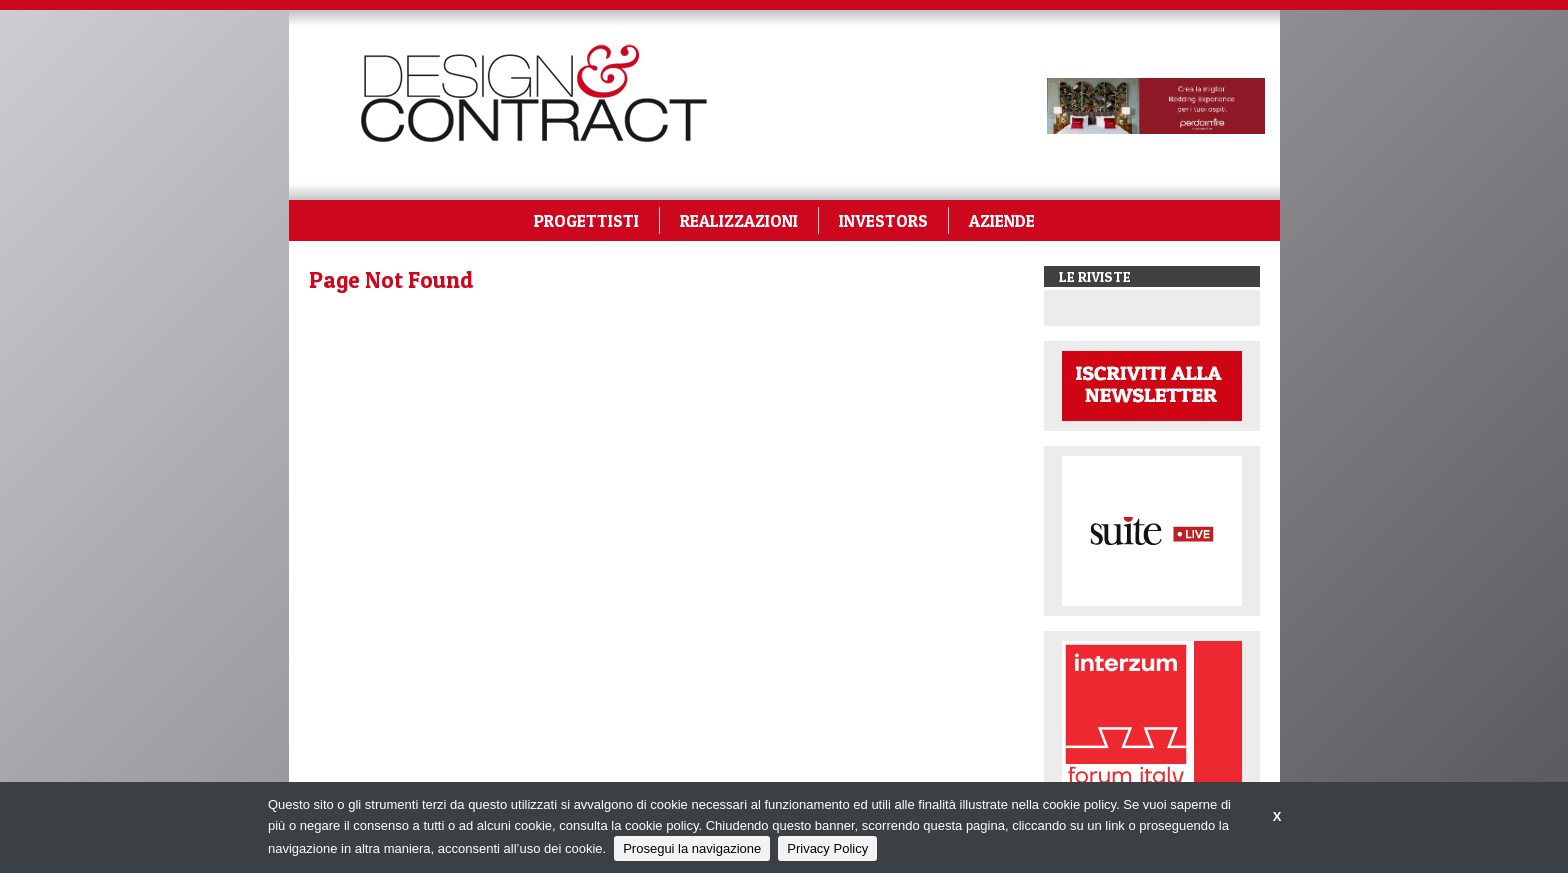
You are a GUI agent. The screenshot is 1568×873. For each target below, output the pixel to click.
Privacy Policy (827, 848)
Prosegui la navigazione (692, 848)
